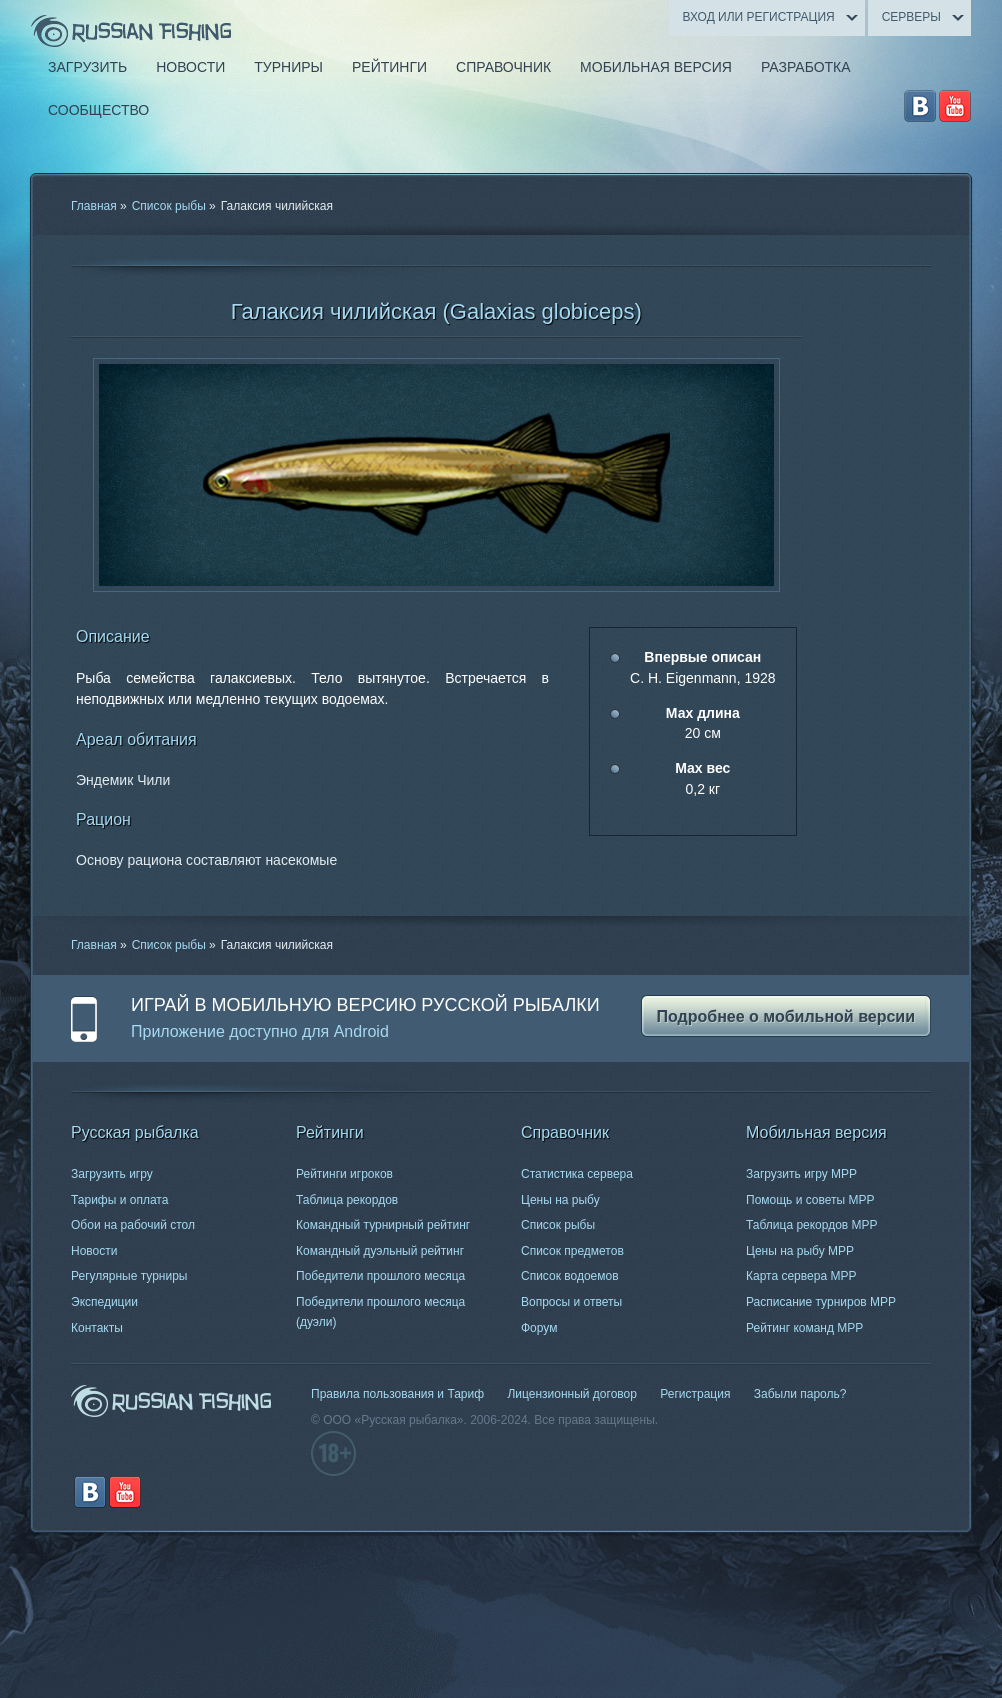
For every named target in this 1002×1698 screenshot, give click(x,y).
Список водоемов (570, 1276)
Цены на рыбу (560, 1200)
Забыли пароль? (800, 1394)
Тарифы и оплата (119, 1200)
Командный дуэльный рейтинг (380, 1251)
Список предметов (572, 1251)
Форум (539, 1328)
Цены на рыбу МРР (800, 1251)
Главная (94, 206)
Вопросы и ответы (571, 1302)
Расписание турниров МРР (821, 1302)
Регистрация (695, 1394)
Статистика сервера (577, 1174)
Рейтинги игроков (344, 1174)
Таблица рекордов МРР (812, 1225)
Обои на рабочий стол (133, 1225)
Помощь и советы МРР (810, 1200)
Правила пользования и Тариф (397, 1394)
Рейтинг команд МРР (804, 1328)
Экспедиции (104, 1302)
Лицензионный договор (571, 1394)
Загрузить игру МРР (801, 1174)
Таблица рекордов (347, 1200)
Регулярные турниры (129, 1276)
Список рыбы (169, 206)
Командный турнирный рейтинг (383, 1225)
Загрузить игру (112, 1174)
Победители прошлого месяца (380, 1276)
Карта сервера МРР (801, 1276)
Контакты (97, 1328)
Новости (94, 1251)
